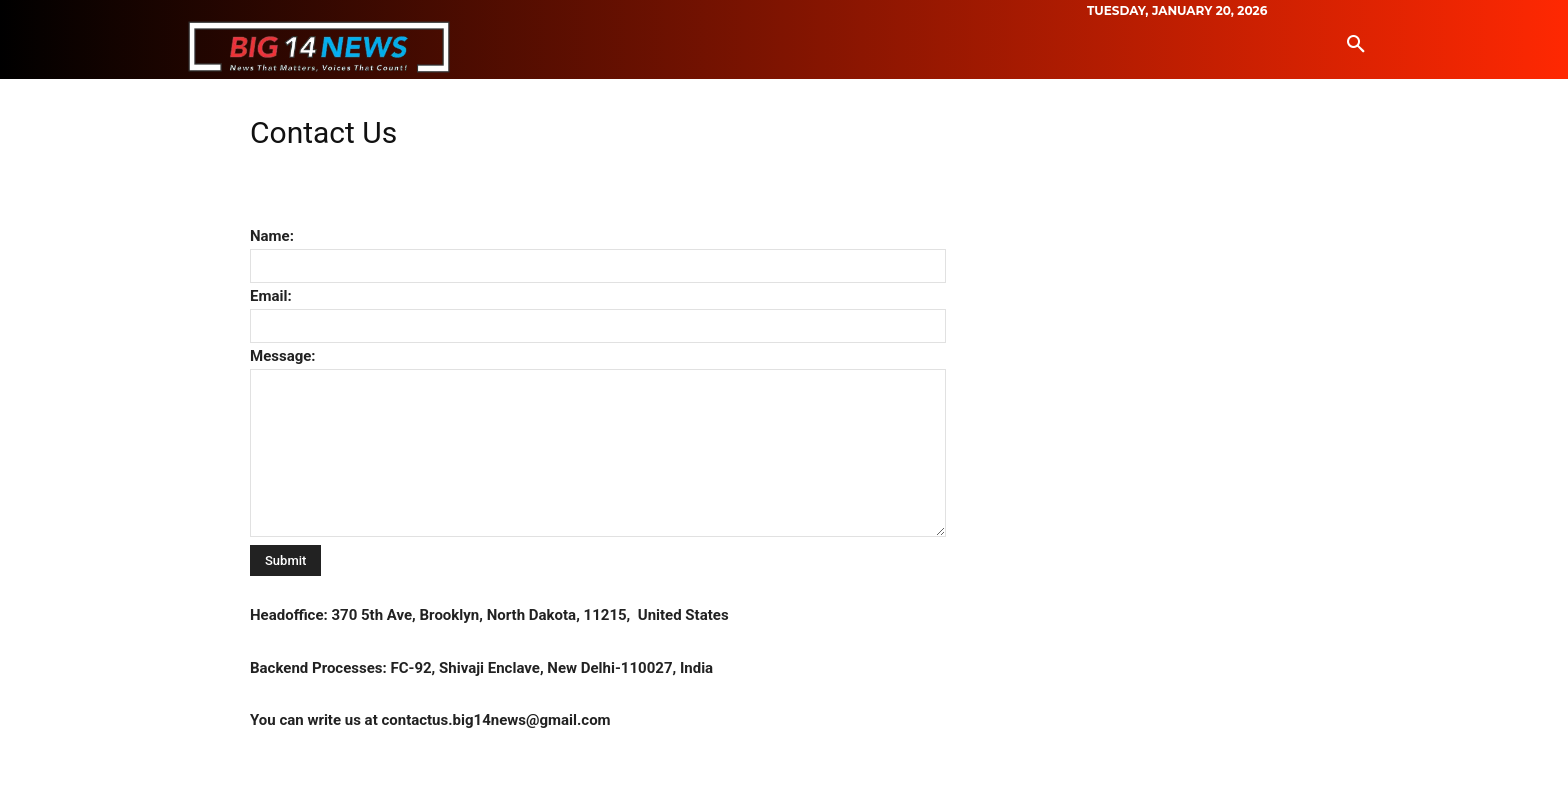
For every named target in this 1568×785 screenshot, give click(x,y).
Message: (283, 356)
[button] (1356, 45)
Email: (271, 296)
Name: (272, 236)
